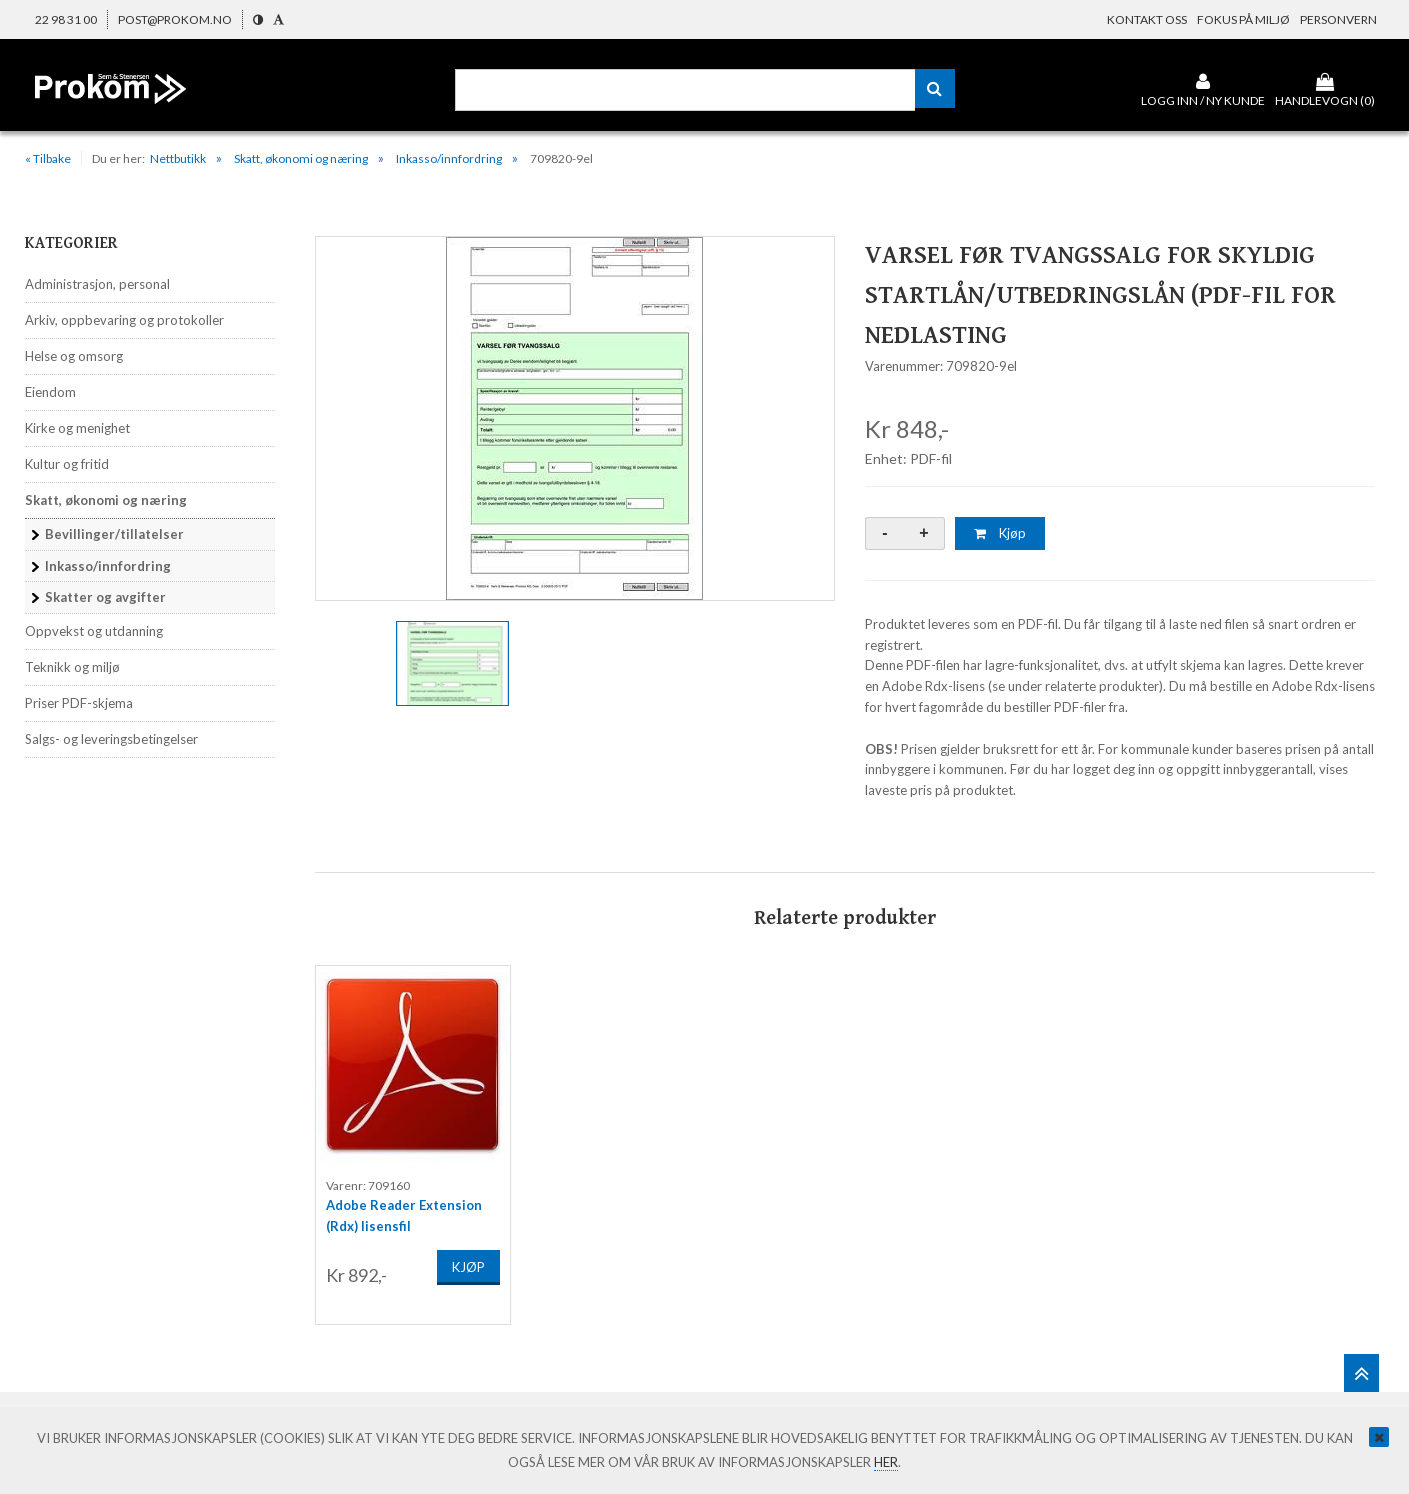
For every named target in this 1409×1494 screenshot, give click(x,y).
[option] (575, 418)
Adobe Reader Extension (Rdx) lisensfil (404, 1211)
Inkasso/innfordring (449, 158)
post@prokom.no (175, 19)
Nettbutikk (178, 158)
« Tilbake (48, 158)
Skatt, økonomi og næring (301, 158)
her (886, 1462)
